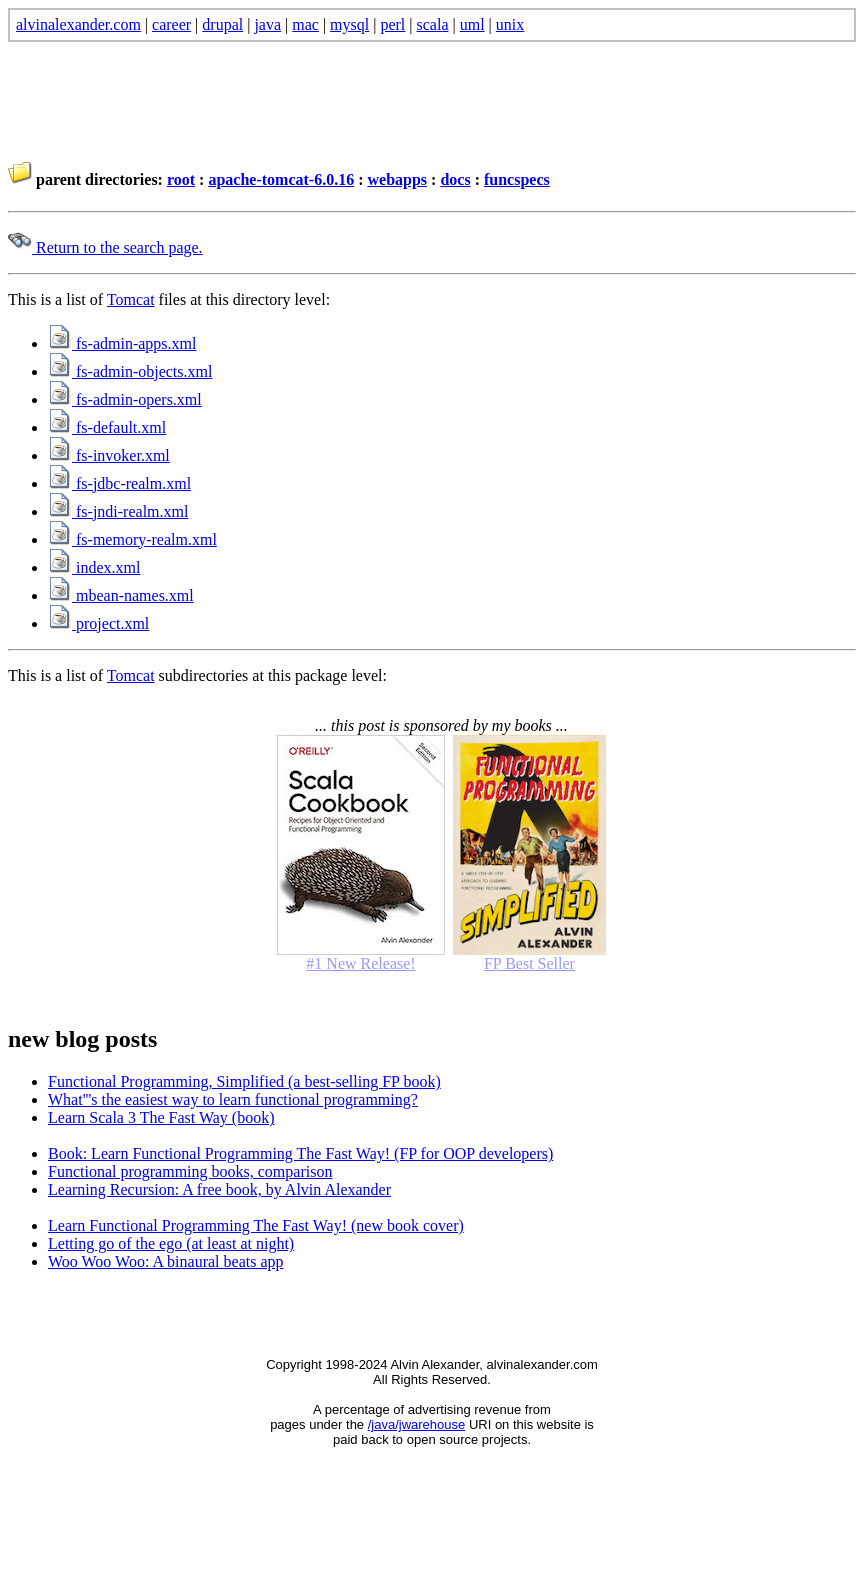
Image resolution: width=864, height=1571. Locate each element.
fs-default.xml (107, 427)
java (267, 24)
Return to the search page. (105, 247)
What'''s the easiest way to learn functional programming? (233, 1099)
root (181, 179)
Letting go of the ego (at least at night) (171, 1243)
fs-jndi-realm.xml (118, 511)
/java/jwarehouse (417, 1424)
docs (455, 179)
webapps (397, 179)
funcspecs (517, 179)
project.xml (98, 623)
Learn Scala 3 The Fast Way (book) (161, 1117)
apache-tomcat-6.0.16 (281, 179)
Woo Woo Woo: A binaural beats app (166, 1261)
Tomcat (131, 299)
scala (433, 24)
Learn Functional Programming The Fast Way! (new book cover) (256, 1225)
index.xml (94, 567)
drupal (222, 24)
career (171, 24)
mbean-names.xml (121, 595)
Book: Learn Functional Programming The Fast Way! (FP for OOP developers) (300, 1153)
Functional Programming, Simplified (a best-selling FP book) (244, 1081)
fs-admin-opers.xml (125, 399)
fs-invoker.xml (109, 455)
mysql (349, 24)
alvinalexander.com (78, 24)
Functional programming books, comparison (190, 1171)
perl (392, 24)
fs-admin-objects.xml (130, 371)
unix (510, 24)
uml (472, 24)
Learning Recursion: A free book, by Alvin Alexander (219, 1189)
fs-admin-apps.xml (122, 343)
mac (305, 24)
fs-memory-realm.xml (132, 539)
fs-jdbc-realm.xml (119, 483)
